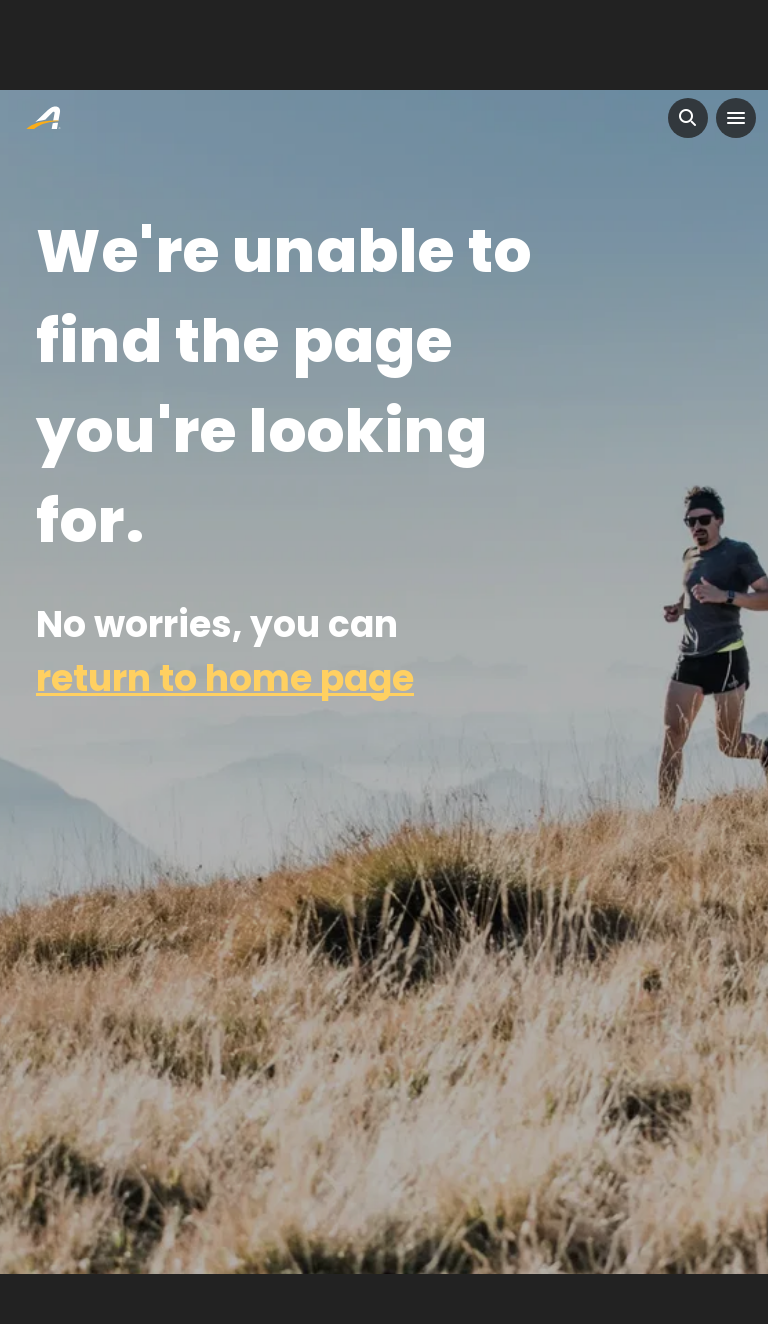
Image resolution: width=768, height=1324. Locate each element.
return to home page (225, 678)
